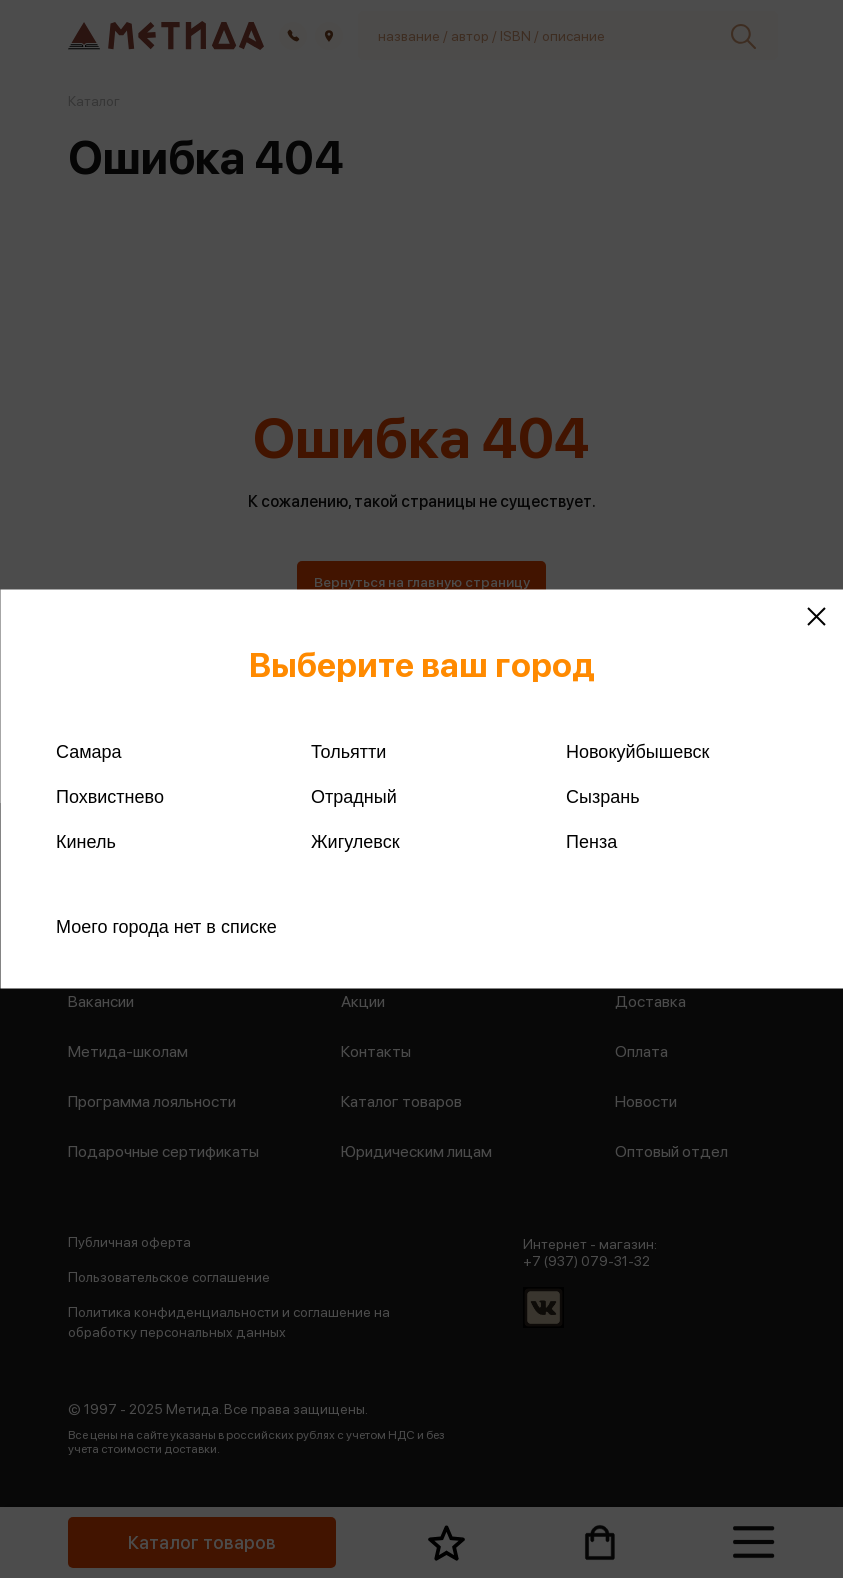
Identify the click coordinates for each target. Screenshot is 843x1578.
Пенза (591, 842)
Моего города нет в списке (166, 927)
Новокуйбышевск (637, 752)
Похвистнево (110, 797)
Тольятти (348, 752)
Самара (89, 752)
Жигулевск (355, 842)
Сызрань (603, 797)
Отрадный (354, 797)
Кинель (86, 842)
